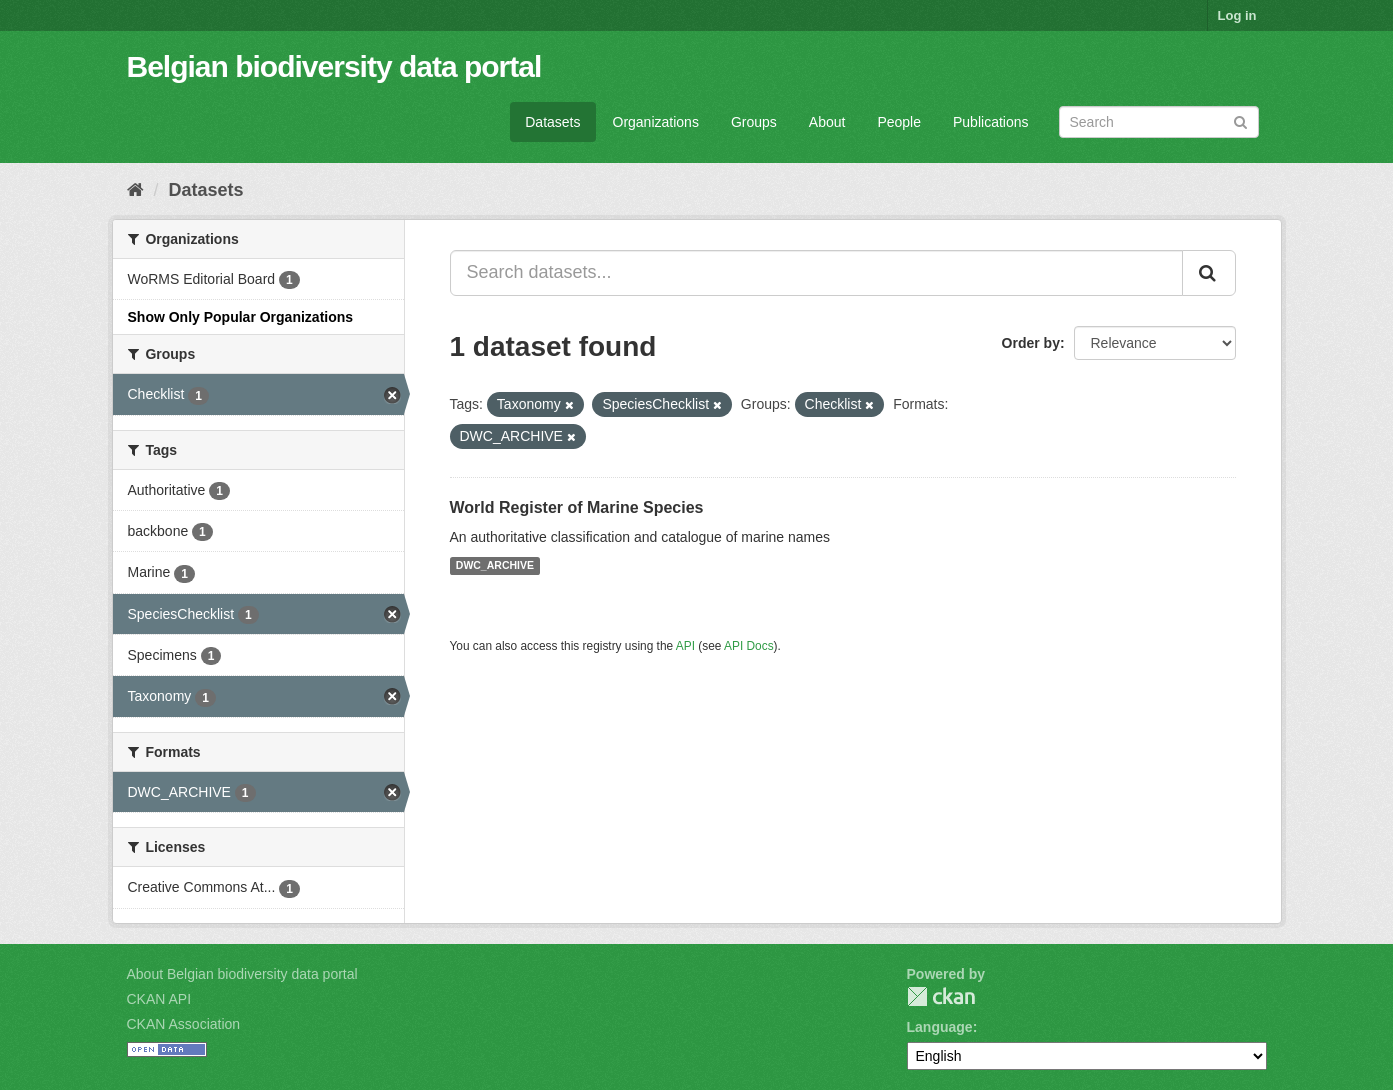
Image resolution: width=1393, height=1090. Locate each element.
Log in (1237, 15)
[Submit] (1240, 120)
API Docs (749, 646)
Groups (754, 122)
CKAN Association (184, 1024)
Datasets (552, 122)
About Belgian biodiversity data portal (242, 974)
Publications (991, 122)
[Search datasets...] (816, 273)
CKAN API (159, 999)
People (899, 122)
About (827, 122)
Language (940, 1027)
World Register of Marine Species (577, 507)
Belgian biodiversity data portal (334, 66)
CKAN (941, 996)
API (685, 646)
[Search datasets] (1159, 122)
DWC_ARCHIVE (495, 566)
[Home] (135, 190)
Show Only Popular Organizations (241, 317)
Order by (1031, 343)
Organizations (656, 122)
